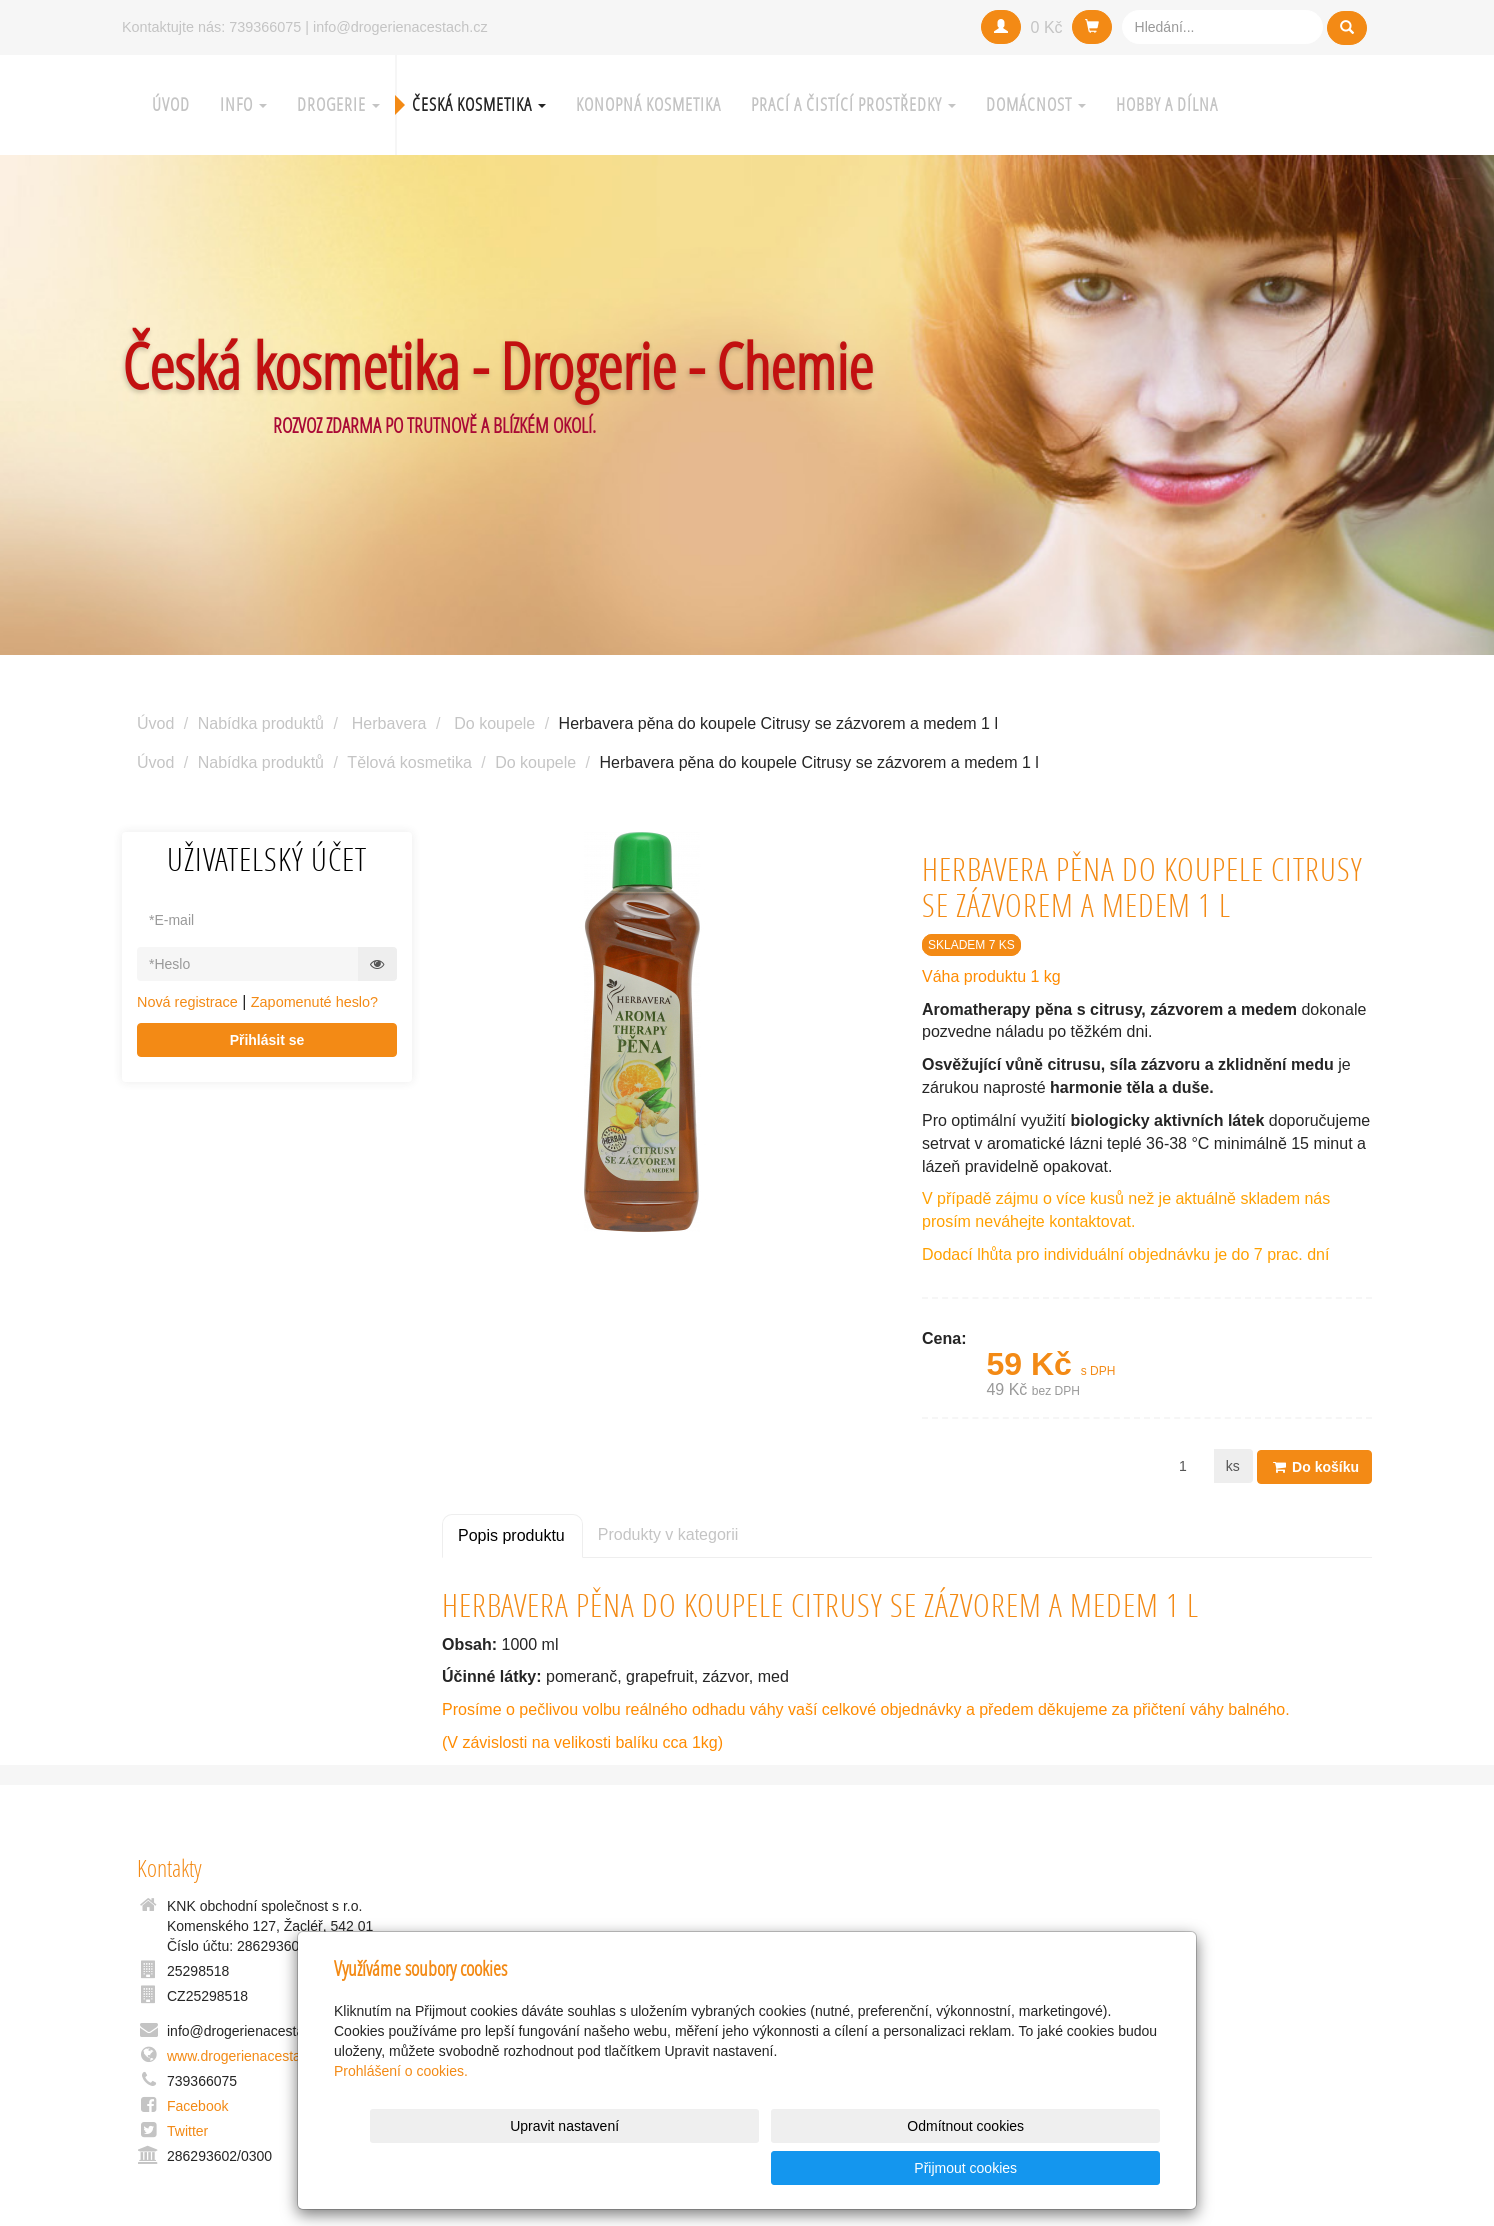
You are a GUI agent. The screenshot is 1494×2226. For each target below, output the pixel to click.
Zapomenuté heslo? (314, 1002)
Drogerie (338, 104)
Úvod (171, 104)
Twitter (187, 2131)
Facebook (197, 2106)
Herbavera (389, 723)
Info (243, 104)
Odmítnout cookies (918, 2168)
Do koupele (494, 723)
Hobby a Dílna (1167, 104)
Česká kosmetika (479, 104)
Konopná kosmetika (648, 104)
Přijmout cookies (1083, 2168)
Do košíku (1314, 1466)
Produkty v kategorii (668, 1533)
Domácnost (1036, 104)
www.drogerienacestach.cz (250, 2056)
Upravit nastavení (752, 2168)
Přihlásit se (267, 1040)
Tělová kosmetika (409, 762)
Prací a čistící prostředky (853, 104)
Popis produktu (511, 1534)
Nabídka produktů (261, 723)
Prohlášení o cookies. (401, 2113)
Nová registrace (187, 1002)
